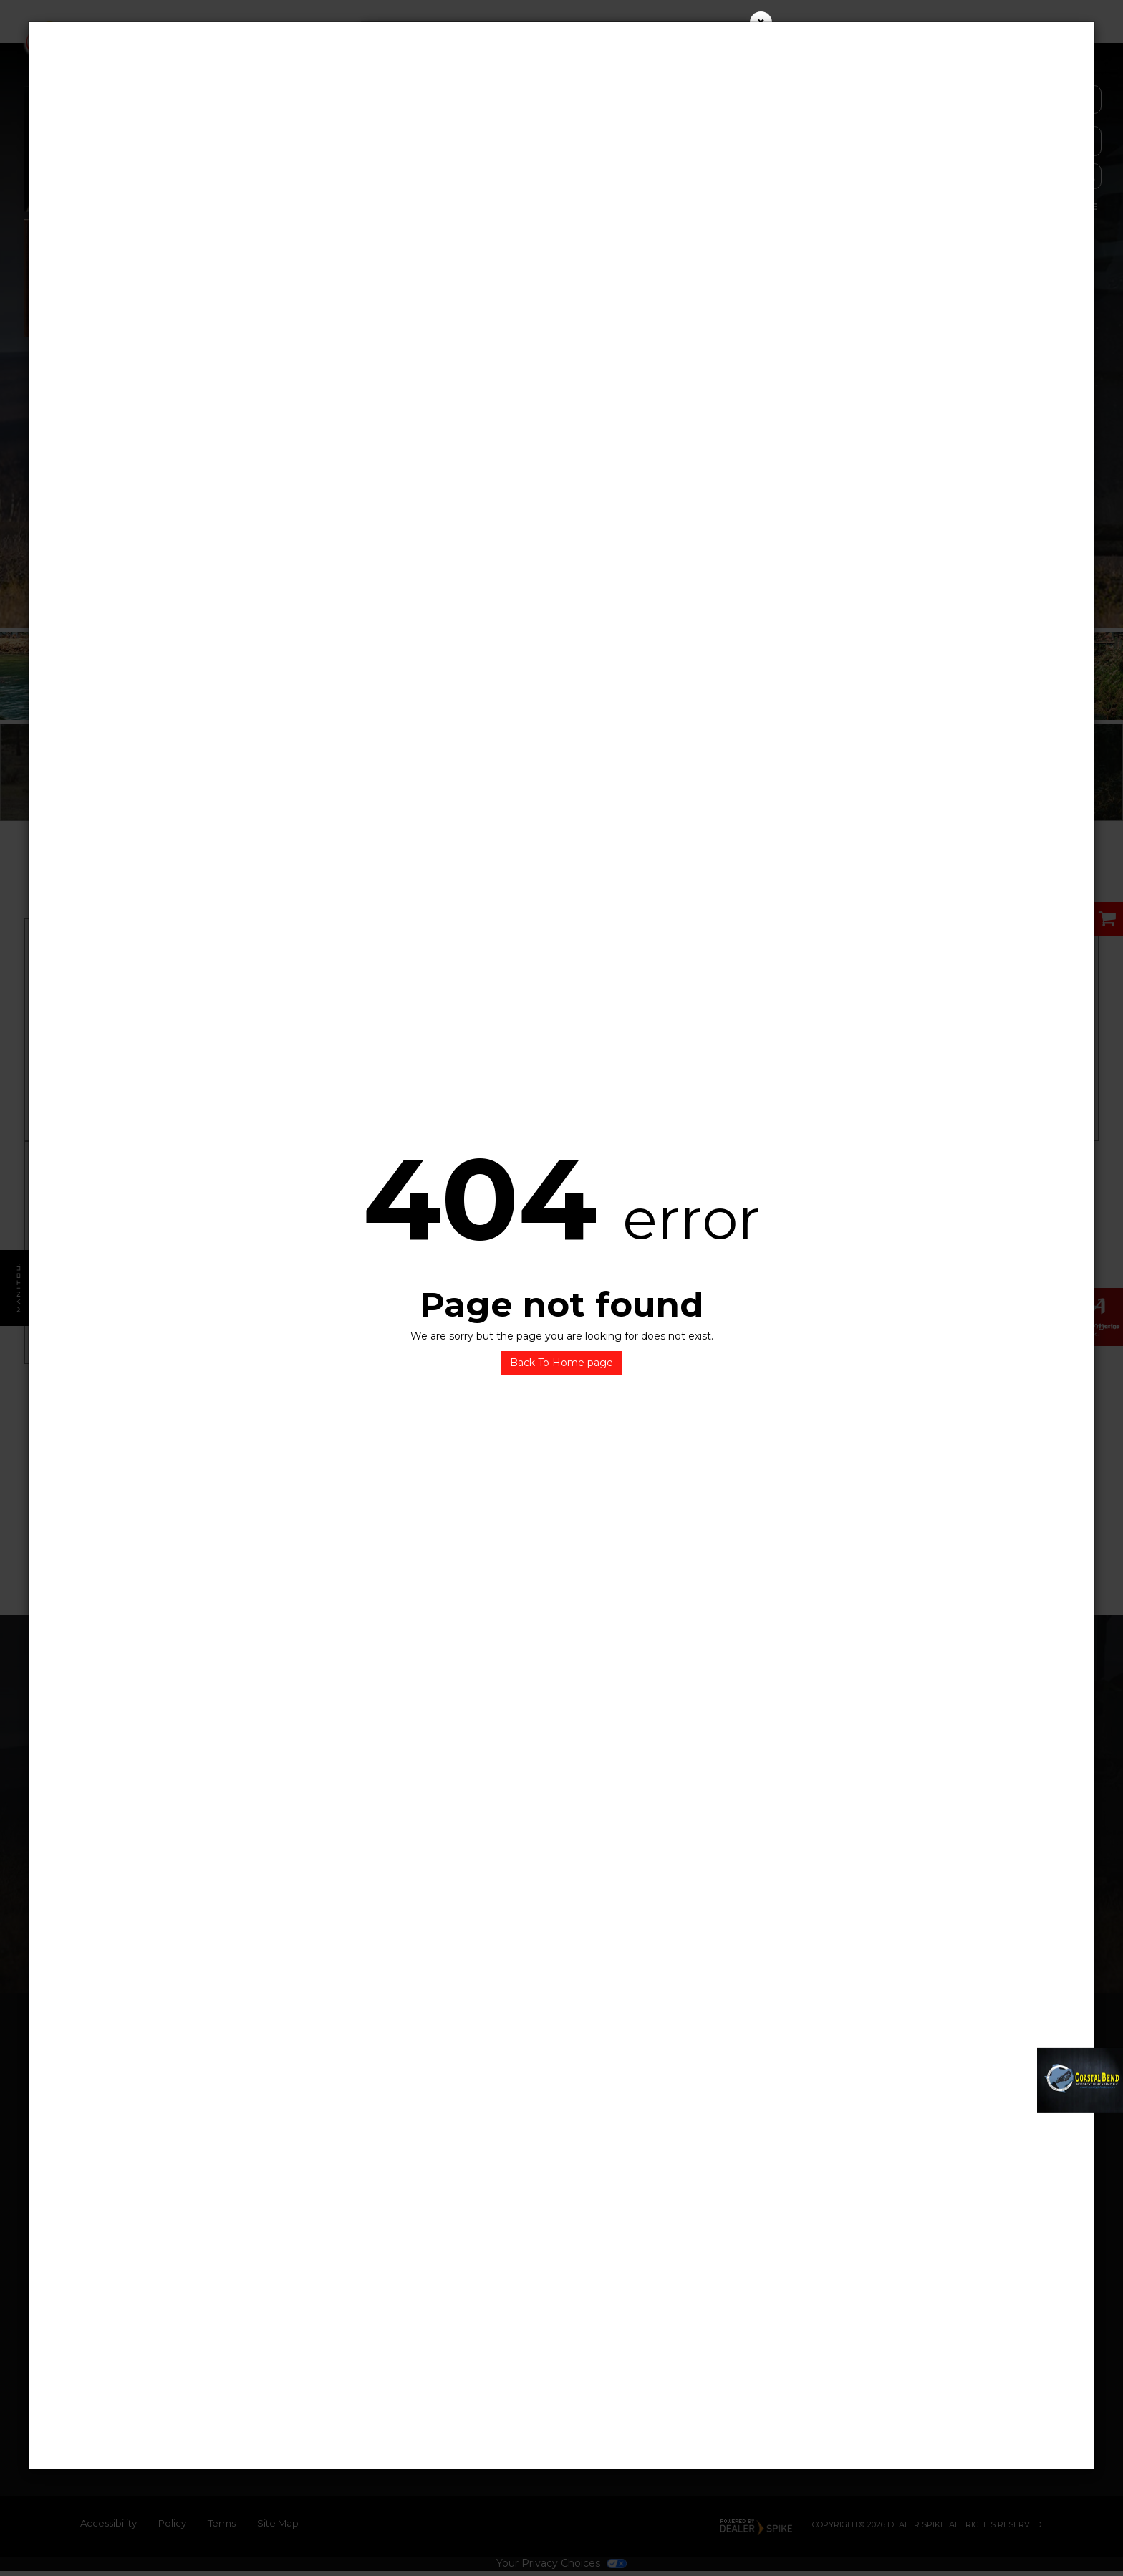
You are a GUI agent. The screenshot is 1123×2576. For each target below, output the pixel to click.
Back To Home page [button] (561, 1362)
